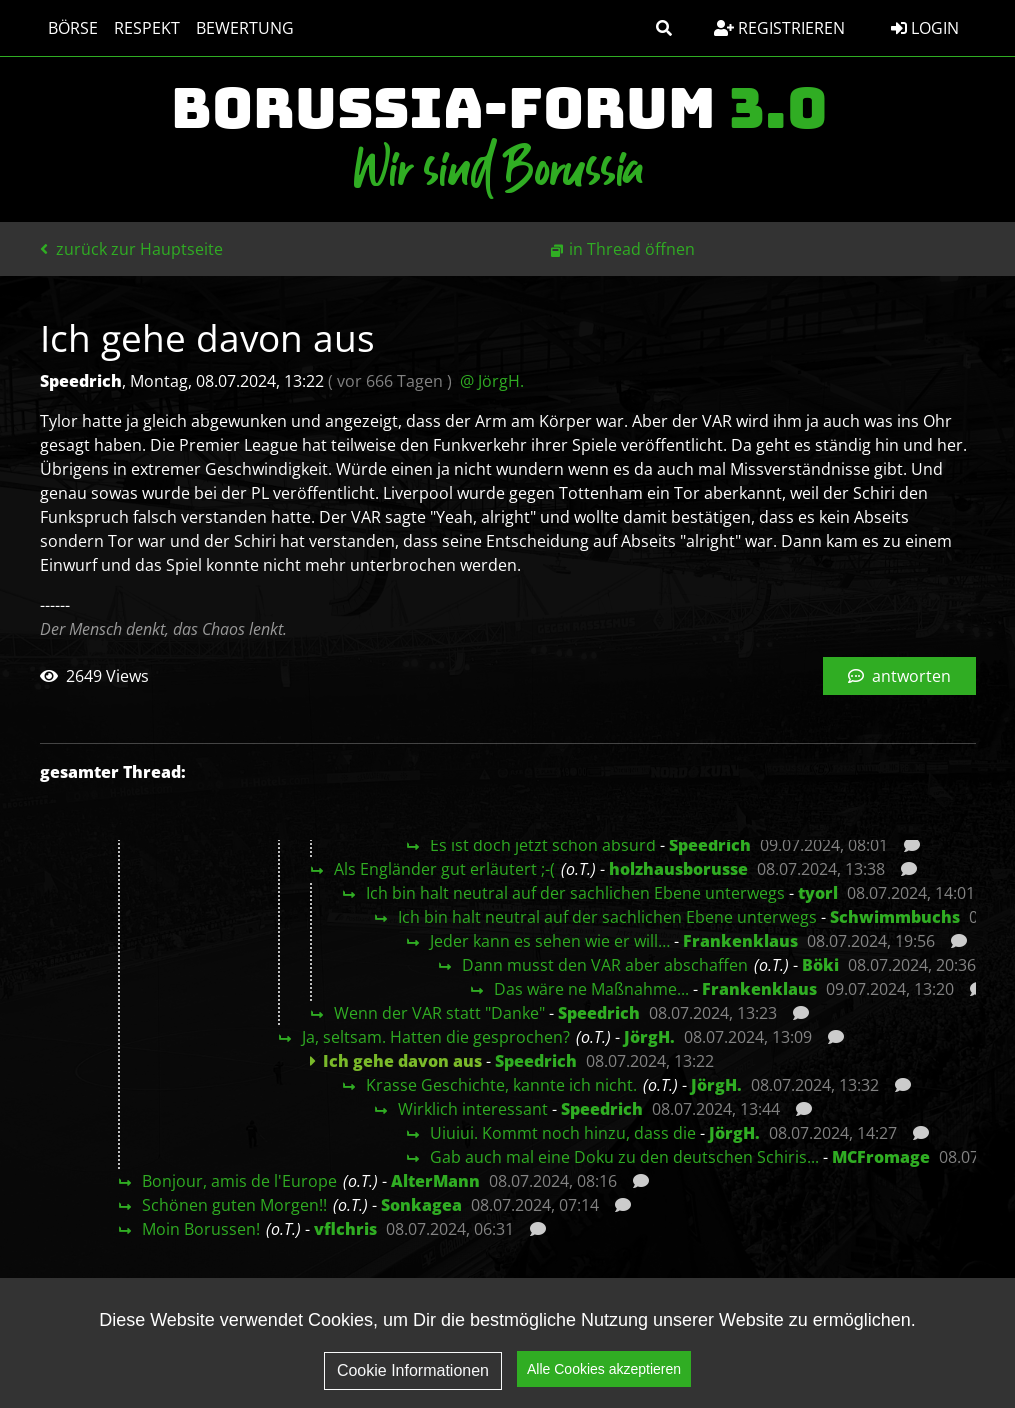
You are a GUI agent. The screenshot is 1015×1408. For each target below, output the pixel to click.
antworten (899, 676)
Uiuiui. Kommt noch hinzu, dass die (563, 1133)
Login (925, 28)
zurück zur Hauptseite (131, 249)
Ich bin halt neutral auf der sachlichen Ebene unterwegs (575, 893)
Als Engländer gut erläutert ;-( (444, 869)
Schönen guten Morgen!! (234, 1205)
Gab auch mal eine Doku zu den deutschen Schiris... (624, 1157)
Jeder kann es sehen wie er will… (550, 941)
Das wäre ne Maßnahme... (591, 989)
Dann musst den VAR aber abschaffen (605, 965)
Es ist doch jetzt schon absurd (543, 845)
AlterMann (435, 1181)
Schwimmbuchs (895, 917)
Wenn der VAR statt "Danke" (439, 1013)
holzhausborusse (678, 869)
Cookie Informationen (413, 1370)
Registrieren (779, 28)
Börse (73, 28)
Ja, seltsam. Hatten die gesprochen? (436, 1037)
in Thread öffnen (632, 249)
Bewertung (245, 28)
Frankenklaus (740, 941)
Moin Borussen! (201, 1229)
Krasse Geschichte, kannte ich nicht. (501, 1085)
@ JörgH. (492, 381)
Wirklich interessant (473, 1109)
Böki (820, 965)
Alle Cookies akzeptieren (604, 1369)
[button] (664, 28)
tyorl (818, 893)
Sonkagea (421, 1205)
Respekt (147, 28)
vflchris (345, 1229)
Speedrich (710, 845)
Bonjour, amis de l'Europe (239, 1181)
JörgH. (649, 1037)
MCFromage (881, 1157)
